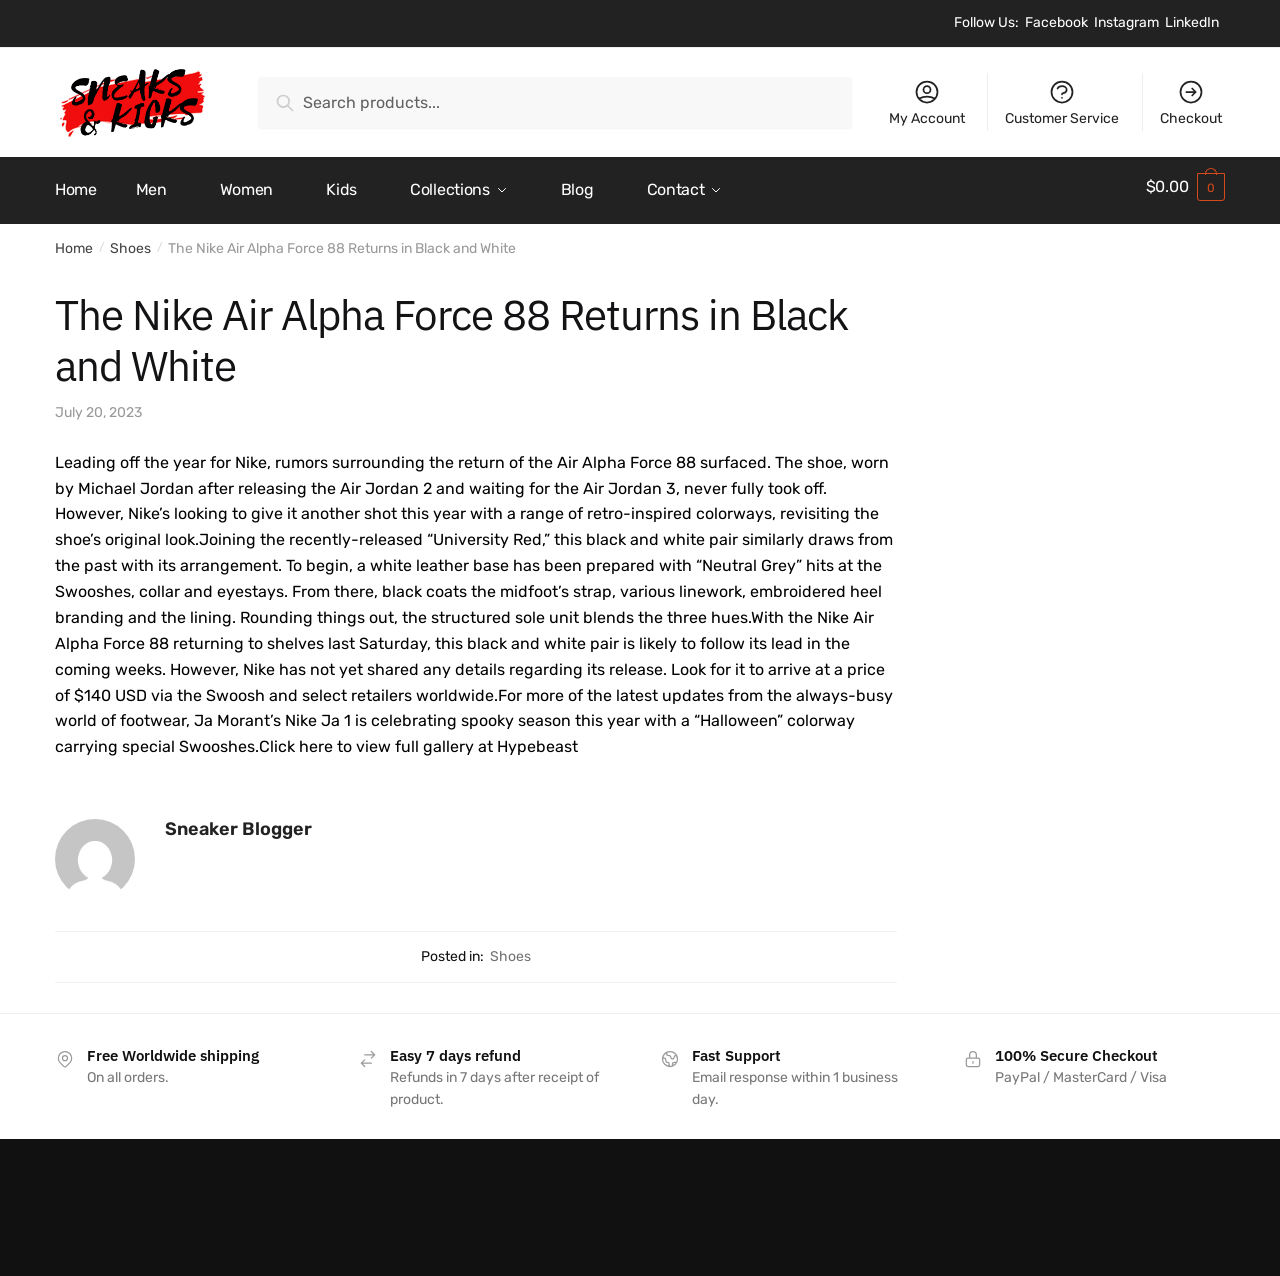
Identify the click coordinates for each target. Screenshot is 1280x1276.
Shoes (130, 241)
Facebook (1056, 22)
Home (74, 241)
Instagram (1126, 22)
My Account (927, 102)
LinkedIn (1192, 22)
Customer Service (1062, 102)
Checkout (1191, 102)
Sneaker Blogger (238, 822)
